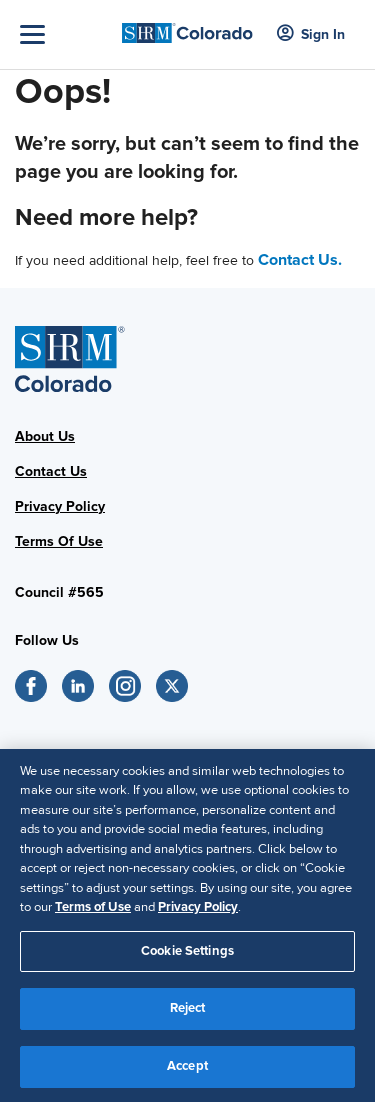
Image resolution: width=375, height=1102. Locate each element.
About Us (45, 436)
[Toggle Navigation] (66, 34)
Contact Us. (300, 260)
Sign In (311, 34)
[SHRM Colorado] (187, 27)
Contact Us (51, 471)
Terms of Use (93, 916)
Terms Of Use (59, 541)
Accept (187, 1075)
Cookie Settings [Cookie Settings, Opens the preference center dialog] (187, 960)
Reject (188, 1017)
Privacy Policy (60, 506)
